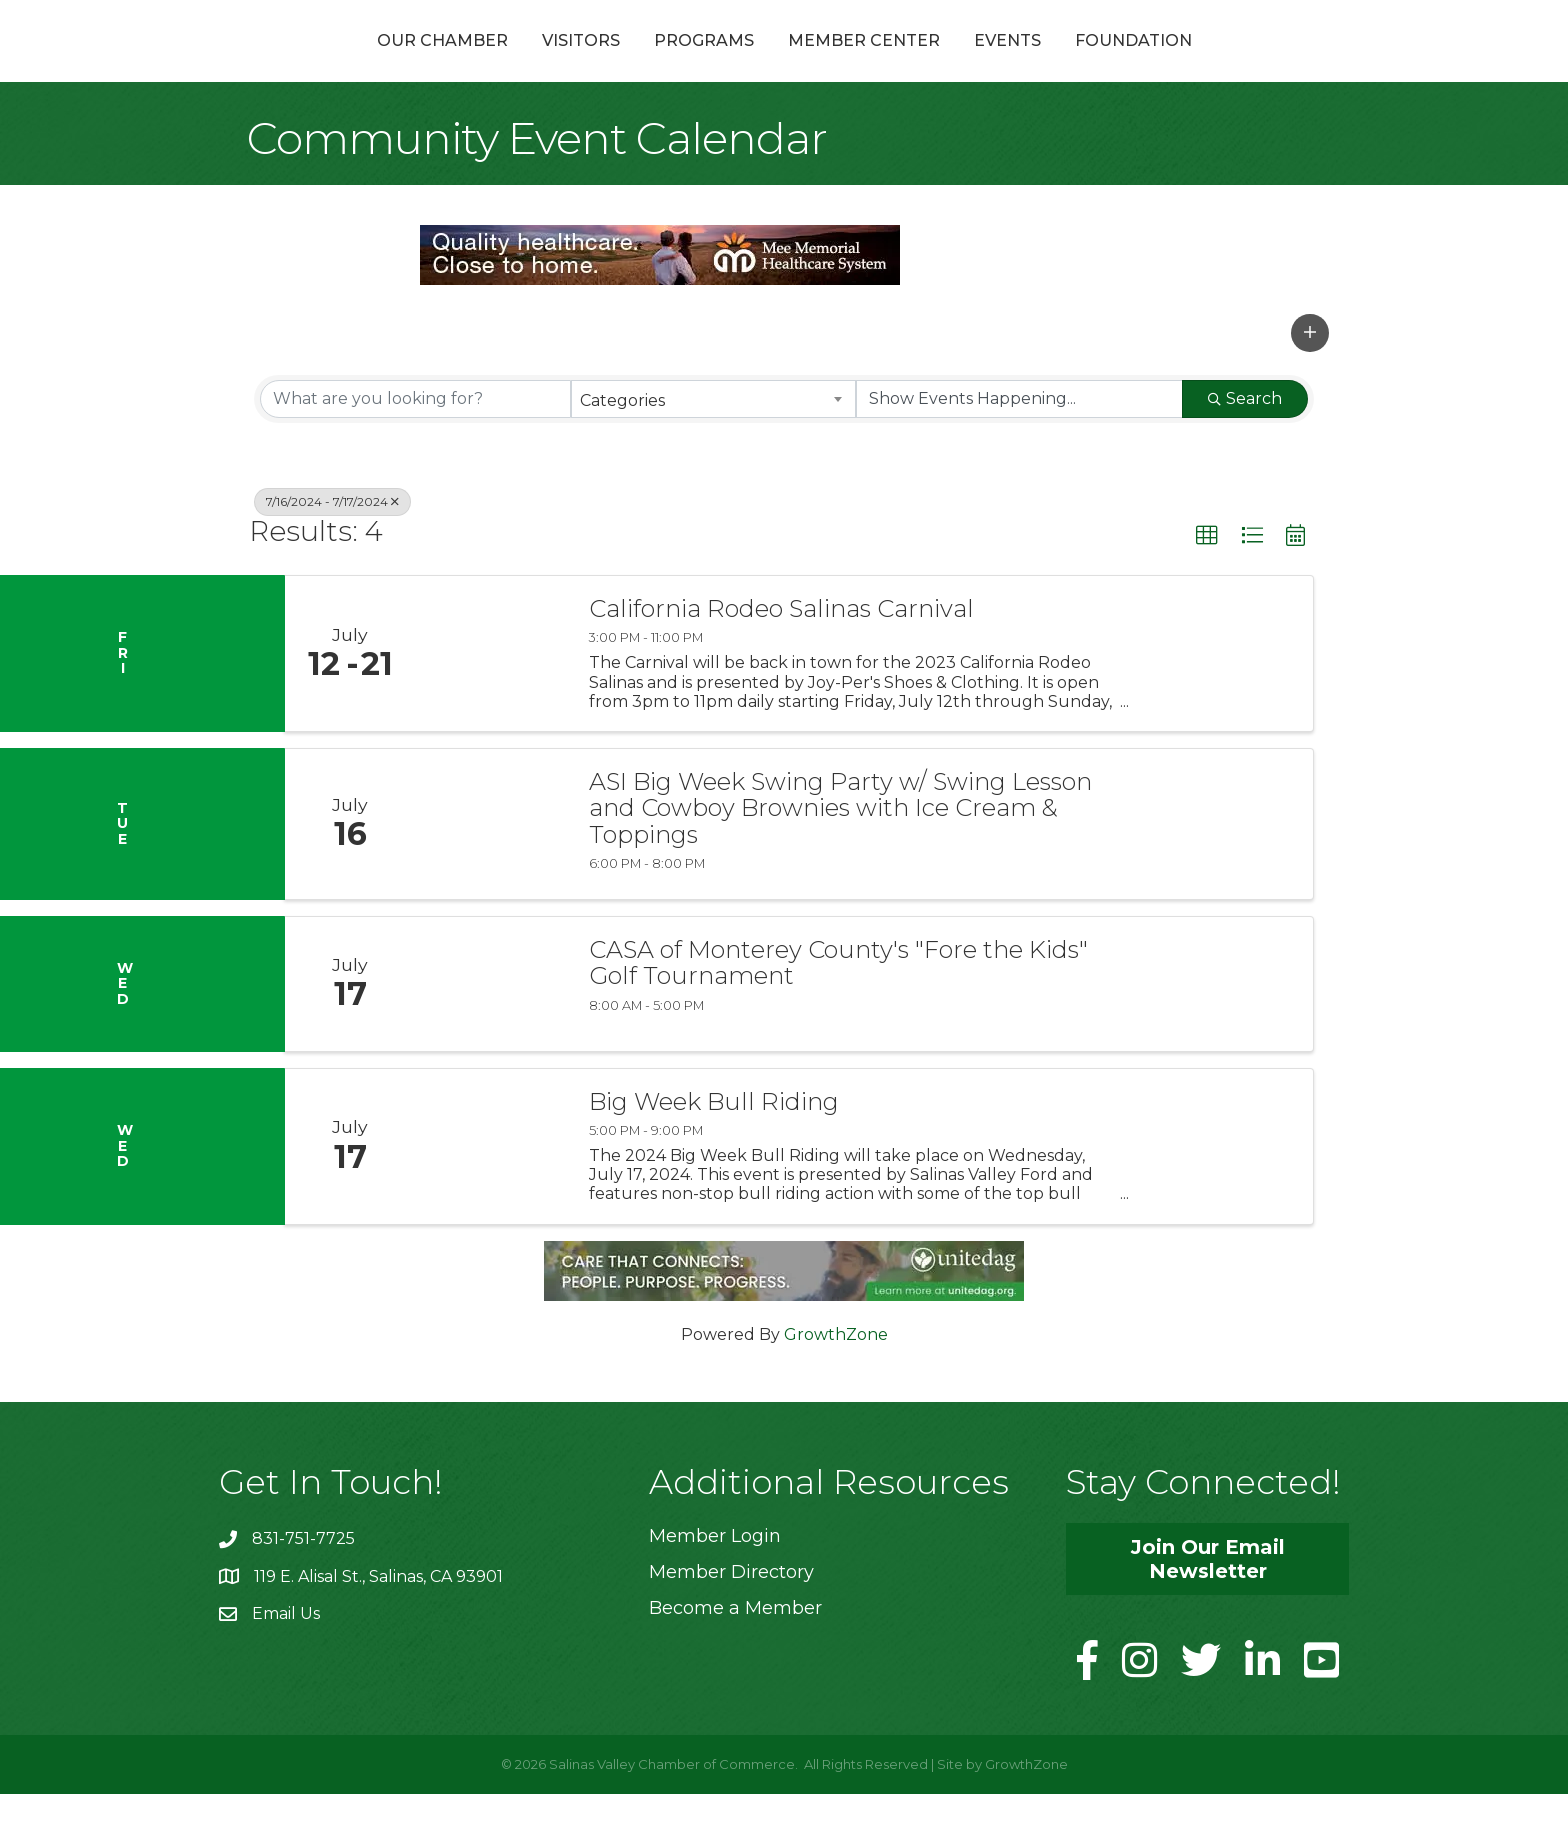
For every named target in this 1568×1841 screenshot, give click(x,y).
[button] (1310, 380)
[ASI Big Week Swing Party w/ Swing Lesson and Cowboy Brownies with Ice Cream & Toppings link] (492, 872)
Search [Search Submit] (1245, 445)
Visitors (474, 63)
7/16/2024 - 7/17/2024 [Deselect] (332, 548)
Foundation (1240, 63)
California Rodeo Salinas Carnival (781, 657)
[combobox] (713, 446)
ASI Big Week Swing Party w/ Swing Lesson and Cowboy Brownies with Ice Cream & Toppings (840, 856)
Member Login (715, 1583)
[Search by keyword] (415, 446)
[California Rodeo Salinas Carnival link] (492, 701)
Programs (597, 63)
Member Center (971, 63)
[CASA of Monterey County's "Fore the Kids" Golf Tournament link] (492, 1032)
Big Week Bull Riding (714, 1149)
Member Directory (731, 1620)
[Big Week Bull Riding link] (492, 1193)
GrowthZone (836, 1381)
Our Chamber (335, 63)
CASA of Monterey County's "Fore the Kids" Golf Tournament (838, 1011)
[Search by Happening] (1019, 446)
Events (1114, 63)
